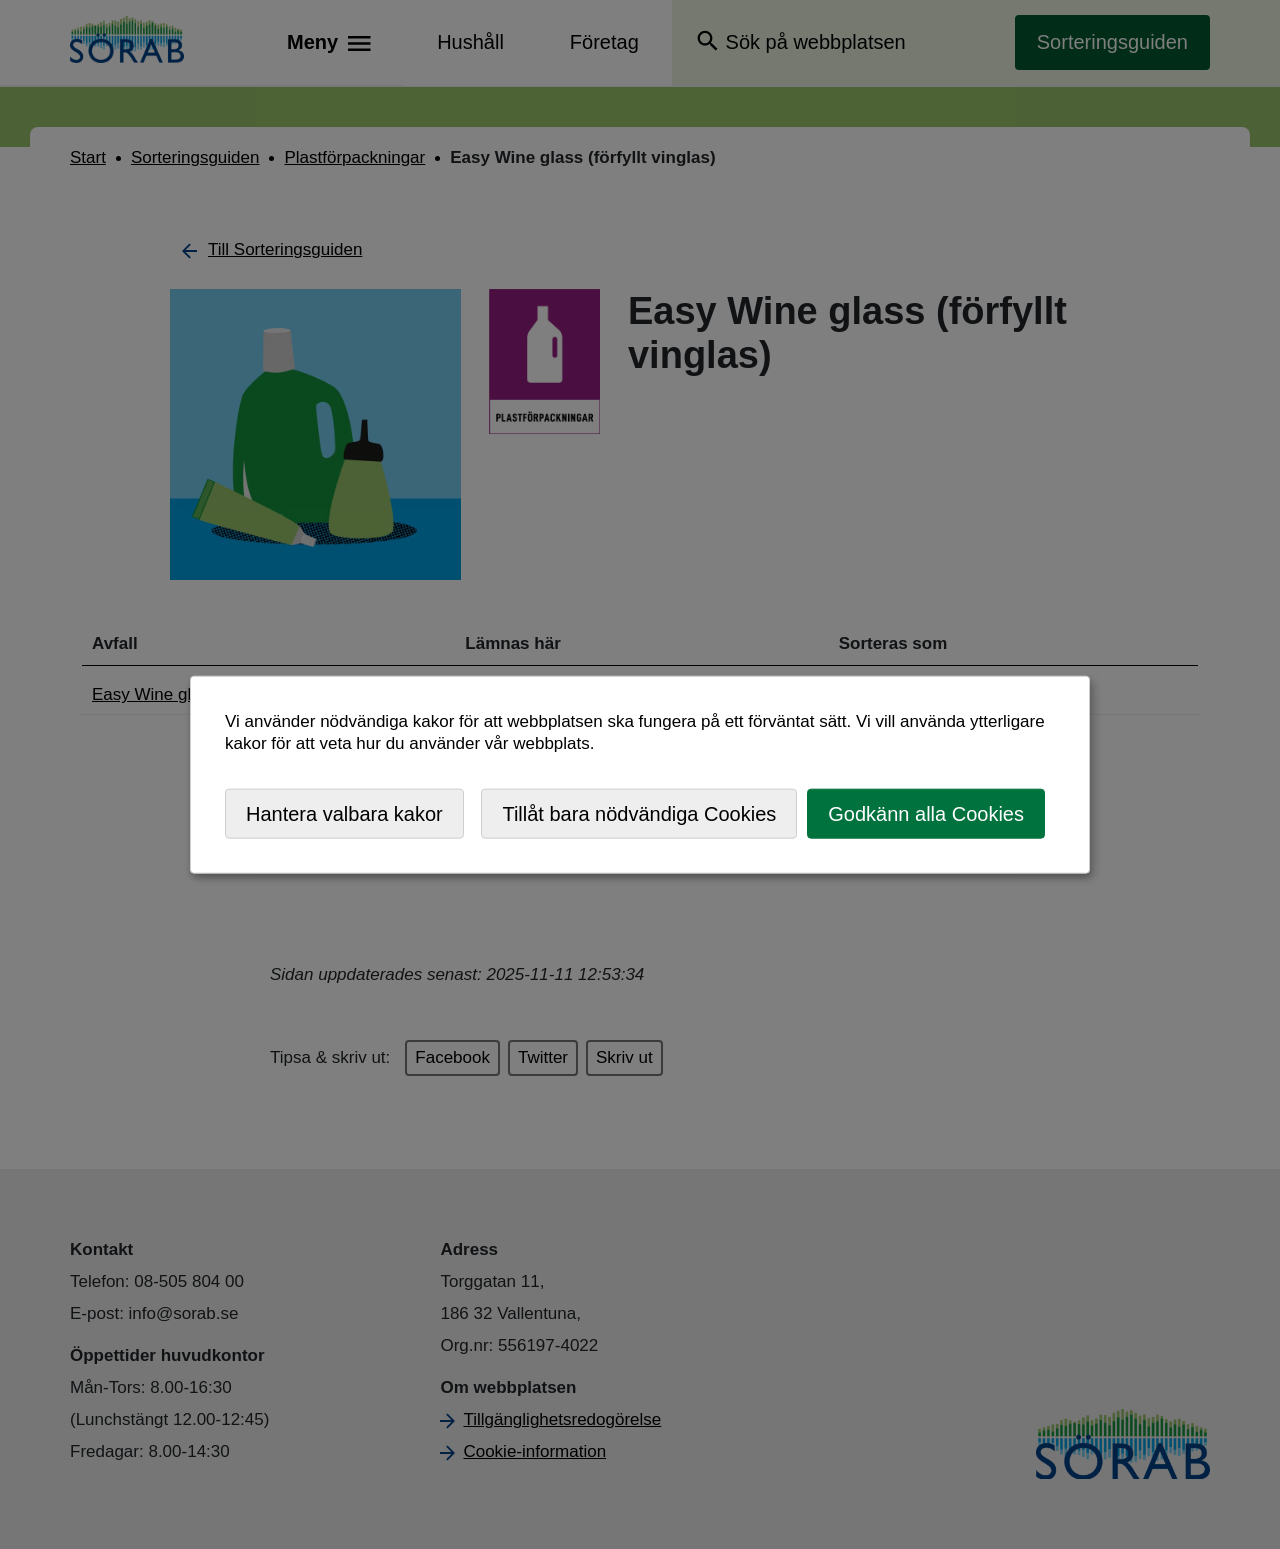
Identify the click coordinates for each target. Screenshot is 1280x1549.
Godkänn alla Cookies (926, 813)
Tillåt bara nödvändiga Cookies (639, 813)
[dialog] (640, 774)
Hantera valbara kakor (344, 813)
